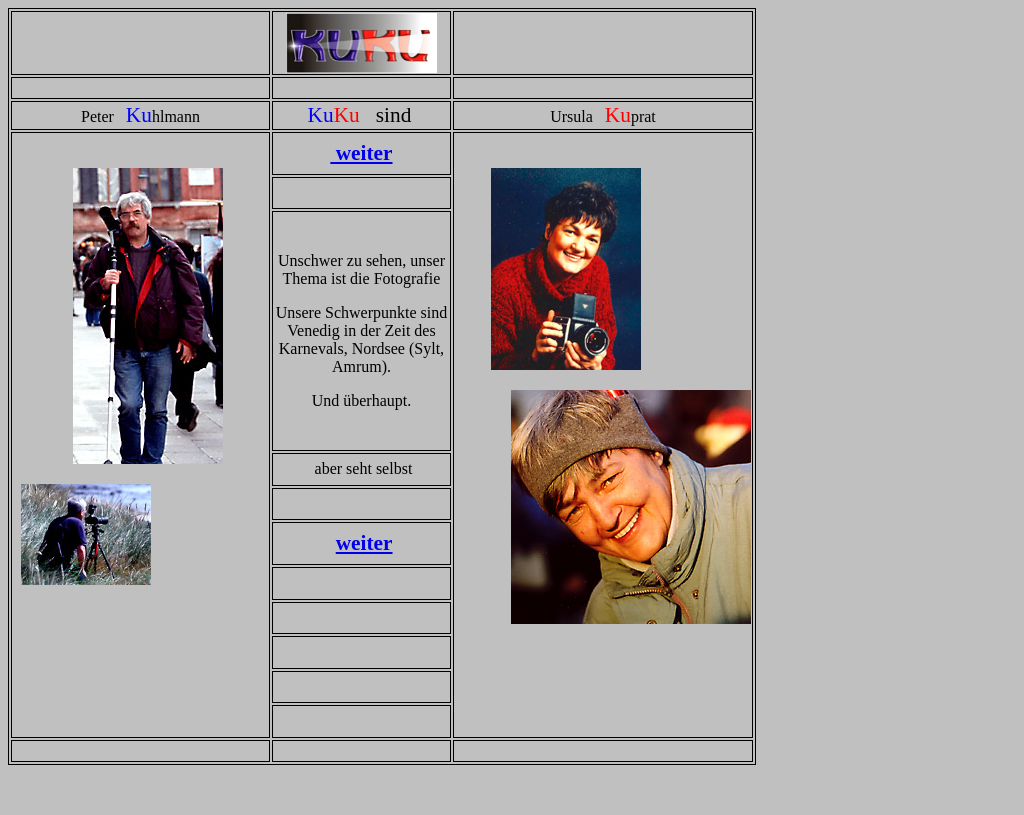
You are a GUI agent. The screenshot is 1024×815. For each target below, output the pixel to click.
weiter (361, 153)
